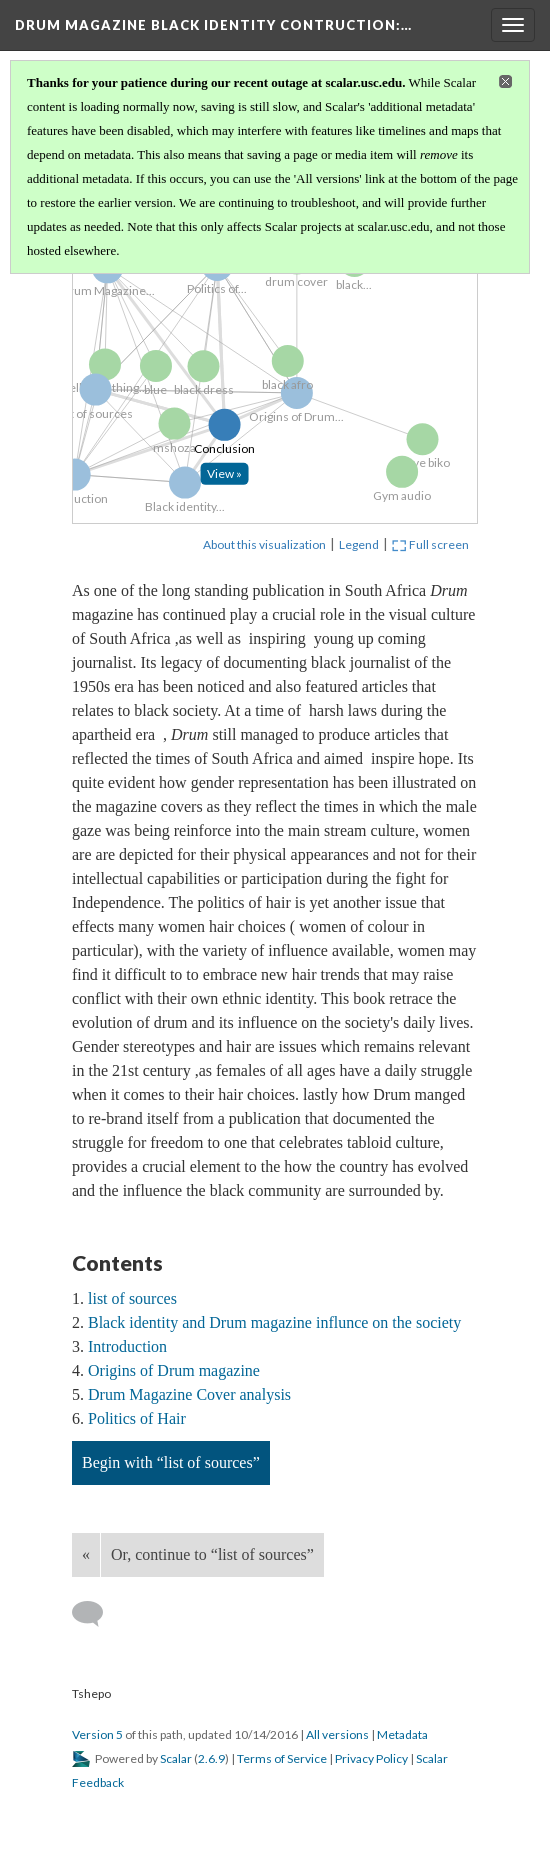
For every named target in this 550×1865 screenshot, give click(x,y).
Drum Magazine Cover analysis (189, 1394)
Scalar (176, 1758)
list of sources (132, 1298)
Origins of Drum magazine (174, 1370)
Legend (359, 544)
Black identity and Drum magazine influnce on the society (274, 1322)
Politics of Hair (137, 1418)
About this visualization (264, 544)
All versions (337, 1734)
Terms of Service (282, 1758)
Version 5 (97, 1734)
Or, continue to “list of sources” (212, 1554)
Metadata (402, 1734)
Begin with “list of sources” (171, 1462)
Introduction (127, 1346)
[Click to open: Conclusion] (233, 480)
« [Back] (86, 1554)
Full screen (430, 544)
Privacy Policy (371, 1758)
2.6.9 (211, 1758)
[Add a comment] (96, 1614)
